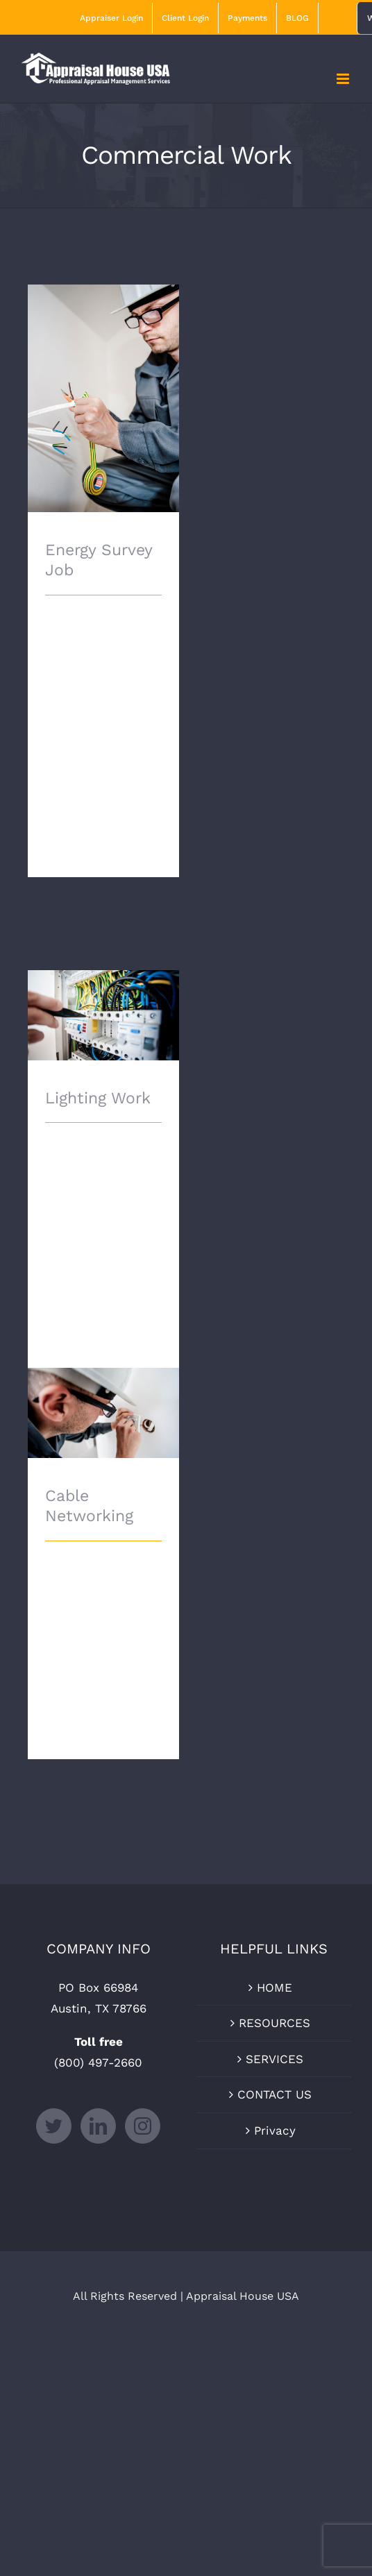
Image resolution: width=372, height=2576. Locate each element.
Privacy (275, 2130)
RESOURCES (274, 2023)
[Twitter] (53, 2126)
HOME (274, 1987)
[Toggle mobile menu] (344, 78)
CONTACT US (274, 2094)
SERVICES (274, 2059)
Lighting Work (98, 1098)
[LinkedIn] (98, 2126)
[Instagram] (142, 2126)
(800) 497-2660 (98, 2062)
